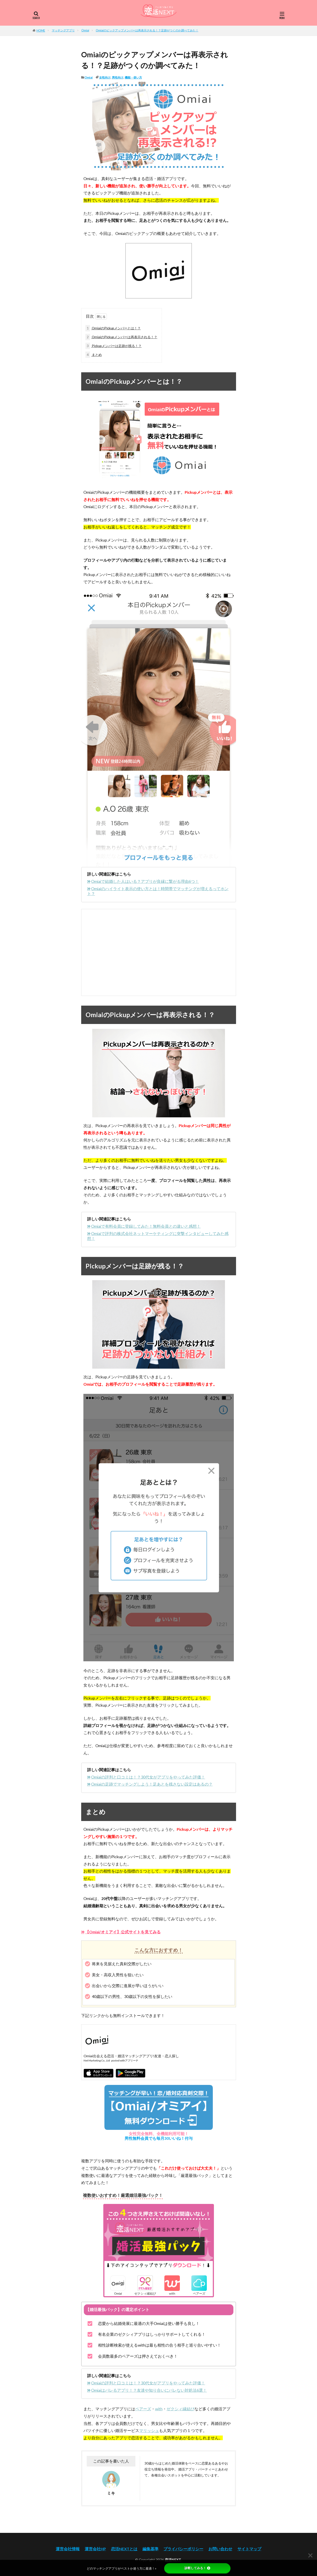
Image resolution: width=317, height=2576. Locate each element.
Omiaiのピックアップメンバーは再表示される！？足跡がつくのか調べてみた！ (147, 30)
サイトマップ (249, 2549)
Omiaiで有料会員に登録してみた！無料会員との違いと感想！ (146, 1226)
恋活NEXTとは (124, 2549)
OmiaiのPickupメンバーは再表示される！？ (121, 337)
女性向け (105, 77)
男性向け (117, 77)
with (172, 2292)
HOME (41, 30)
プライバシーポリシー (183, 2549)
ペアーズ (199, 2292)
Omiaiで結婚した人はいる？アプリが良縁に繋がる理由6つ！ (145, 881)
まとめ (93, 355)
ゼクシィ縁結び (145, 2292)
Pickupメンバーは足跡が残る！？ (113, 346)
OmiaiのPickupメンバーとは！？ (113, 328)
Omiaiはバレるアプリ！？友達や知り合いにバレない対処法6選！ (149, 2390)
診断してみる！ (197, 2568)
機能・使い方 (133, 77)
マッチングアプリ (63, 30)
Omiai (85, 30)
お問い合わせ (220, 2549)
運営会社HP (95, 2549)
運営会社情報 (68, 2549)
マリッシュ (149, 2430)
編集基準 (150, 2549)
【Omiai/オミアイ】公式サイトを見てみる (123, 1932)
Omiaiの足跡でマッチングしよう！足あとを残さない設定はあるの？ (152, 1784)
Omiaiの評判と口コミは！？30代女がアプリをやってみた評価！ (148, 1777)
